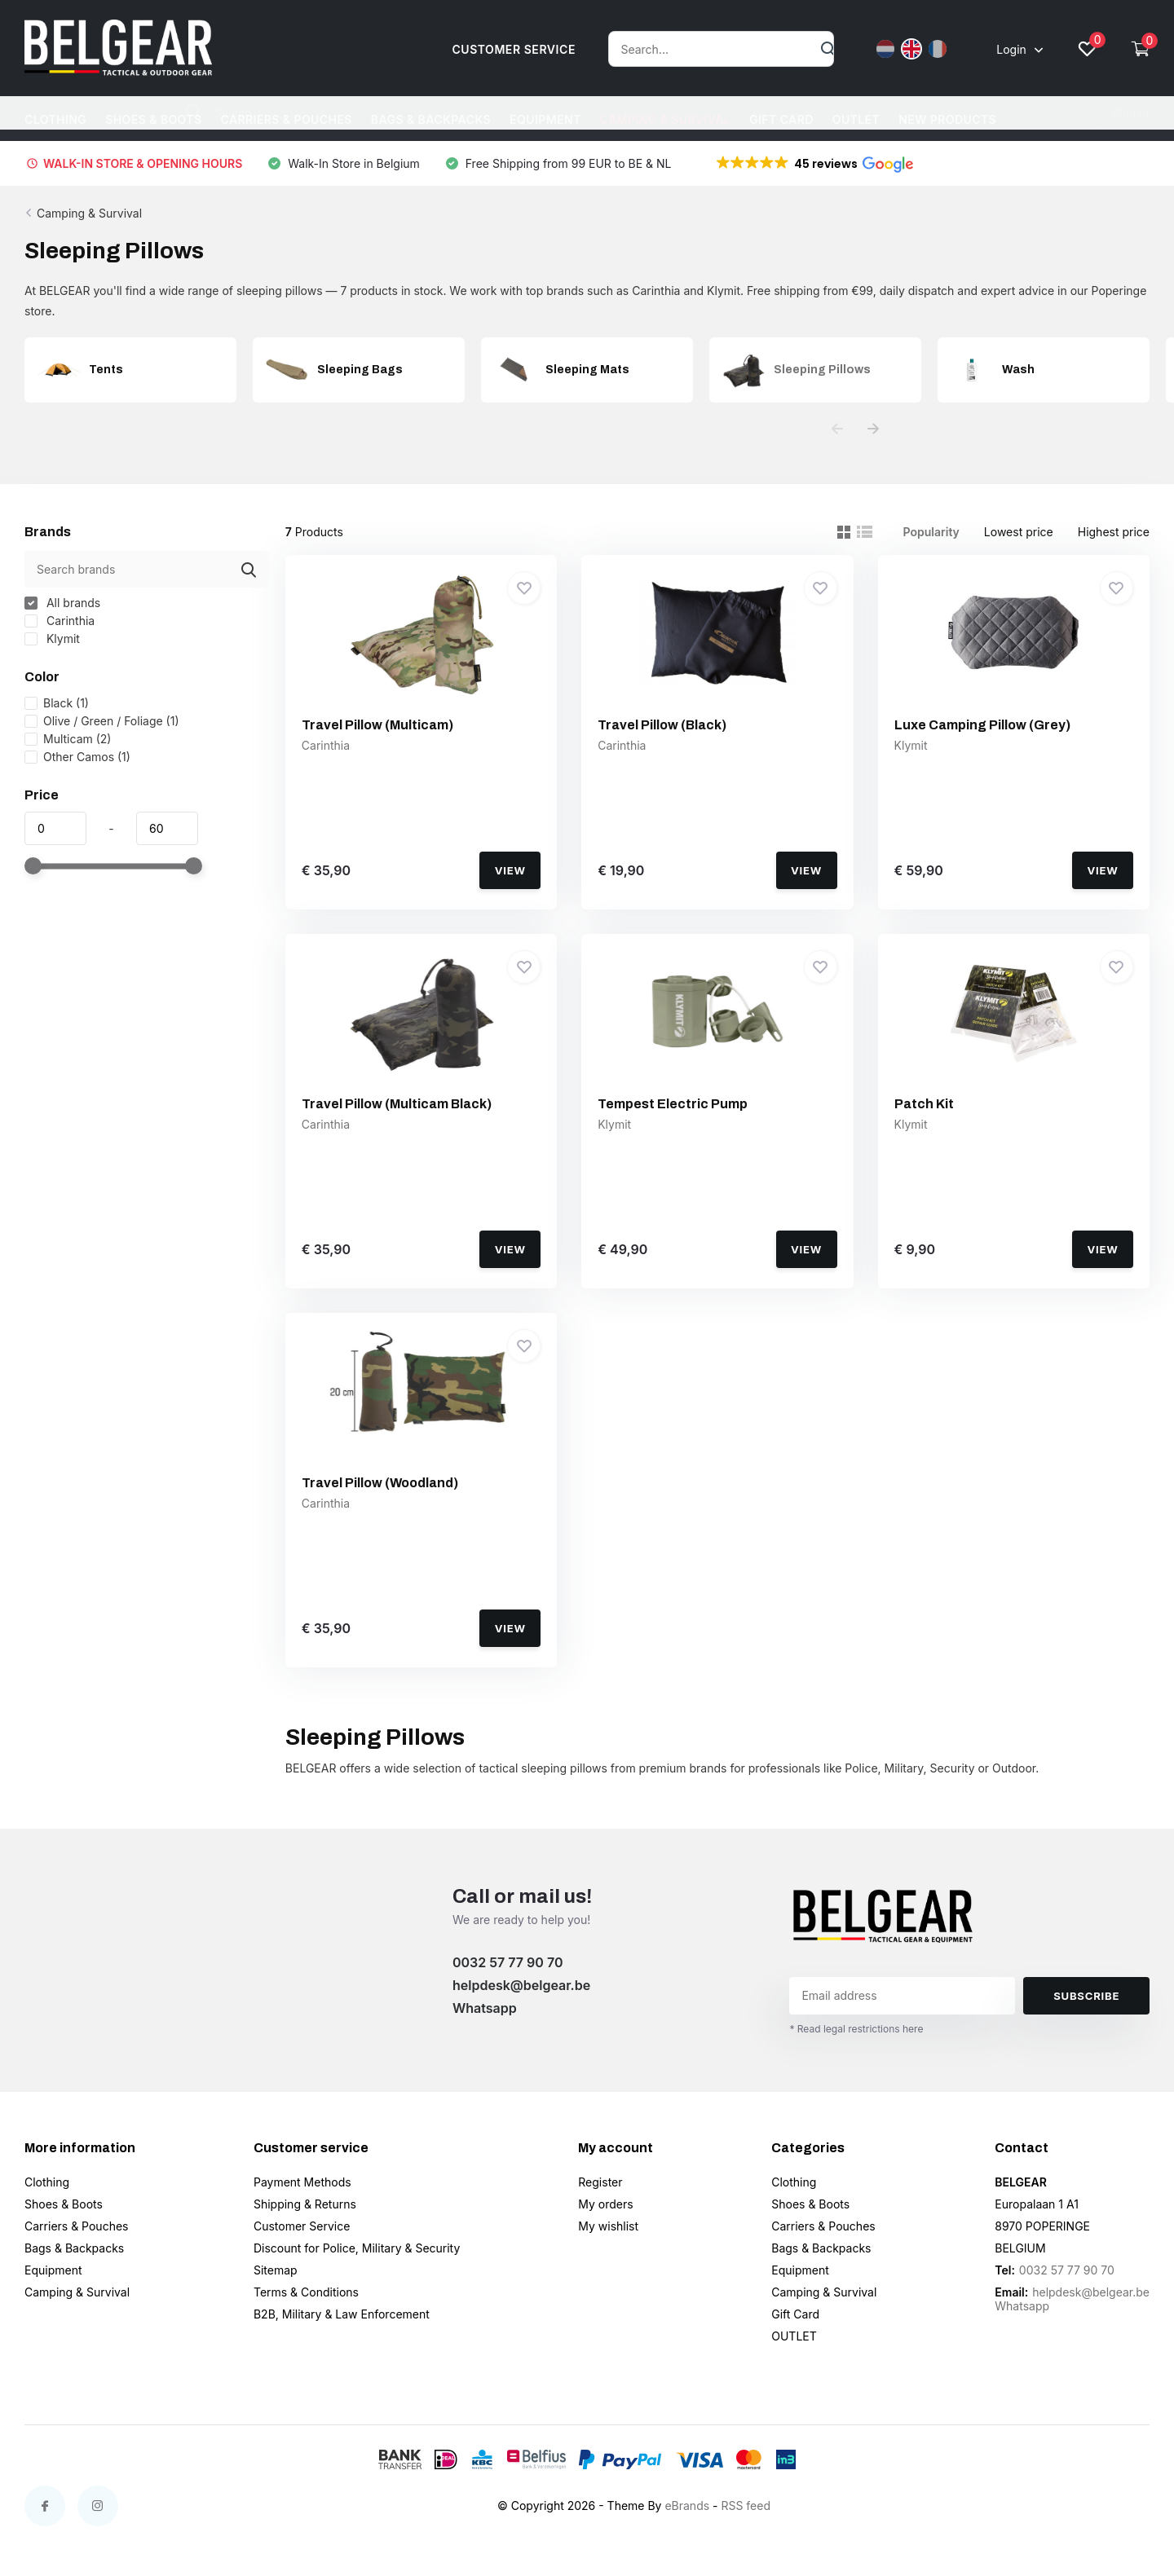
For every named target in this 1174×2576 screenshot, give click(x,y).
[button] (813, 164)
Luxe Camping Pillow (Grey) (982, 725)
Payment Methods (302, 2182)
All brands (62, 603)
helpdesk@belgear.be (521, 1985)
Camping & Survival (665, 119)
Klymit (52, 638)
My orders (605, 2204)
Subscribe (1086, 1995)
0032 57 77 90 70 (507, 1962)
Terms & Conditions (306, 2292)
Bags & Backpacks (431, 119)
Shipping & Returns (305, 2204)
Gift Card (781, 119)
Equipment (545, 119)
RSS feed (745, 2505)
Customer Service (302, 2226)
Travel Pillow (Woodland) (380, 1483)
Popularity (931, 532)
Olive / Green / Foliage (101, 721)
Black (56, 703)
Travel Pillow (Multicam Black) (397, 1104)
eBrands (686, 2505)
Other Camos (77, 757)
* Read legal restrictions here (856, 2029)
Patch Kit (924, 1104)
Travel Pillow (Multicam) (377, 725)
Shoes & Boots (153, 119)
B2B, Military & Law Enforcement (342, 2314)
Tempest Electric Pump (673, 1104)
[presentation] (837, 429)
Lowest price (1018, 532)
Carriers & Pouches (286, 119)
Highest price (1114, 532)
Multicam (67, 739)
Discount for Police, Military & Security (357, 2248)
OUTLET (856, 119)
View (510, 870)
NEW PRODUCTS (947, 119)
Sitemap (276, 2270)
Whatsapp (484, 2008)
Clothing (55, 119)
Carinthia (59, 620)
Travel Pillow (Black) (662, 725)
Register (600, 2182)
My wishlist (608, 2226)
